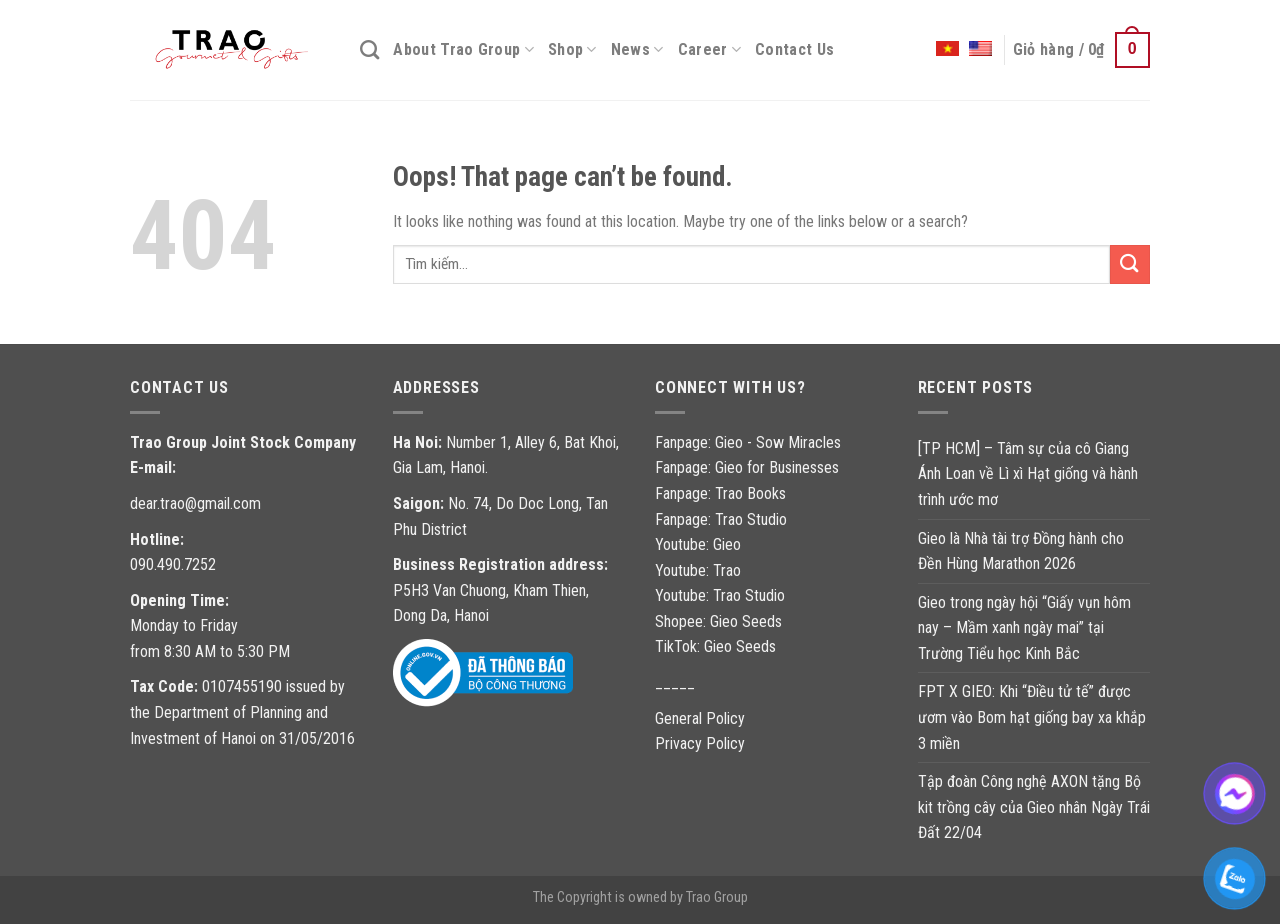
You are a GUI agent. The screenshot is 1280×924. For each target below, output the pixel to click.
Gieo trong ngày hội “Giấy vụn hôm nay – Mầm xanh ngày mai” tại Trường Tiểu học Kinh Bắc (1024, 628)
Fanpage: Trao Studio (721, 519)
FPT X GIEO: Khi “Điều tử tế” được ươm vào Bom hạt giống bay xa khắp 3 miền (1032, 717)
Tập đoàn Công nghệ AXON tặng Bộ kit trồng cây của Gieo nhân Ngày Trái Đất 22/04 (1034, 807)
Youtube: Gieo (698, 544)
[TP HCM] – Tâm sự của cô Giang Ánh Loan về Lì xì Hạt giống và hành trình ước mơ (1028, 474)
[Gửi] (1130, 264)
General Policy (700, 718)
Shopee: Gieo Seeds (718, 621)
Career (709, 50)
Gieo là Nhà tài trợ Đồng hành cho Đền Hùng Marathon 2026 (1021, 551)
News (637, 50)
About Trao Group (463, 50)
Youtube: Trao (700, 570)
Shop (572, 50)
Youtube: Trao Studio (720, 595)
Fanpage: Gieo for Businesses (747, 467)
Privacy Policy (700, 743)
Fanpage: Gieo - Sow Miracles (748, 442)
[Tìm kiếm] (369, 49)
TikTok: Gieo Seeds (715, 646)
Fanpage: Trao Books (722, 493)
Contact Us (794, 49)
